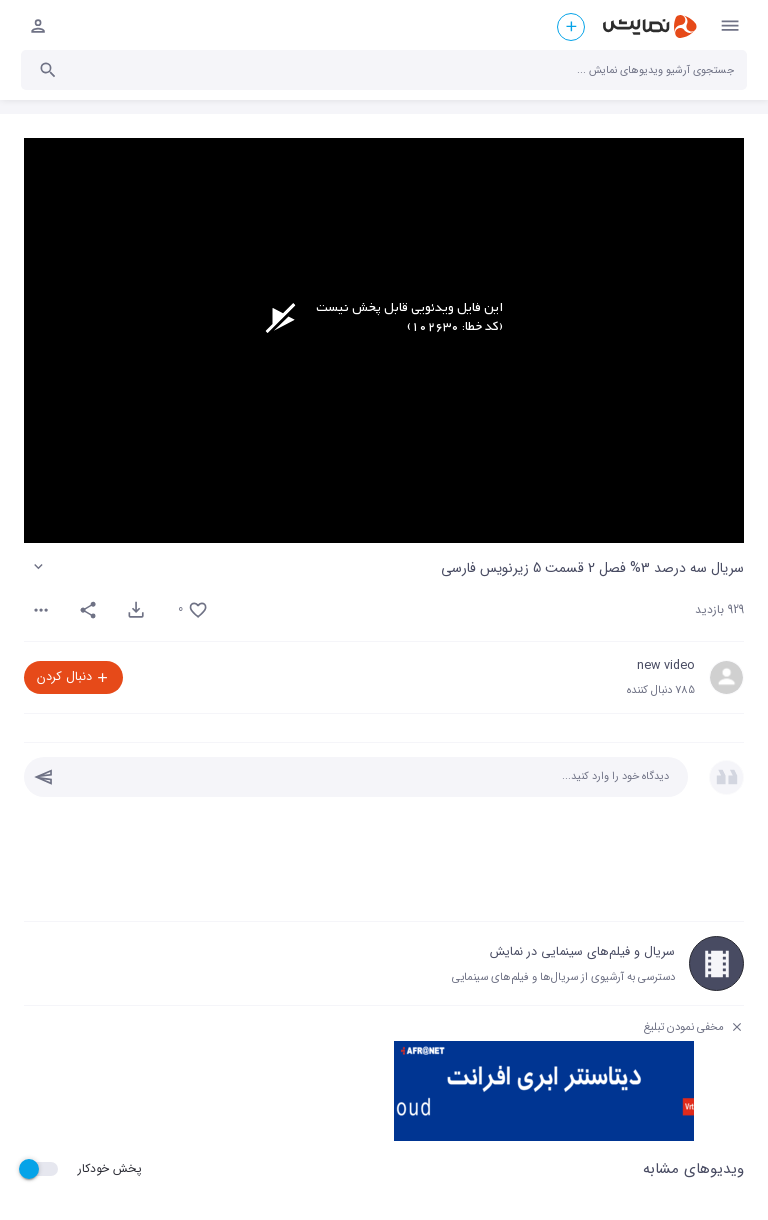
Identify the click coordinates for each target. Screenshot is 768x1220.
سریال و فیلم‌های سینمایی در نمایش (582, 952)
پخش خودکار (110, 1168)
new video (666, 666)
